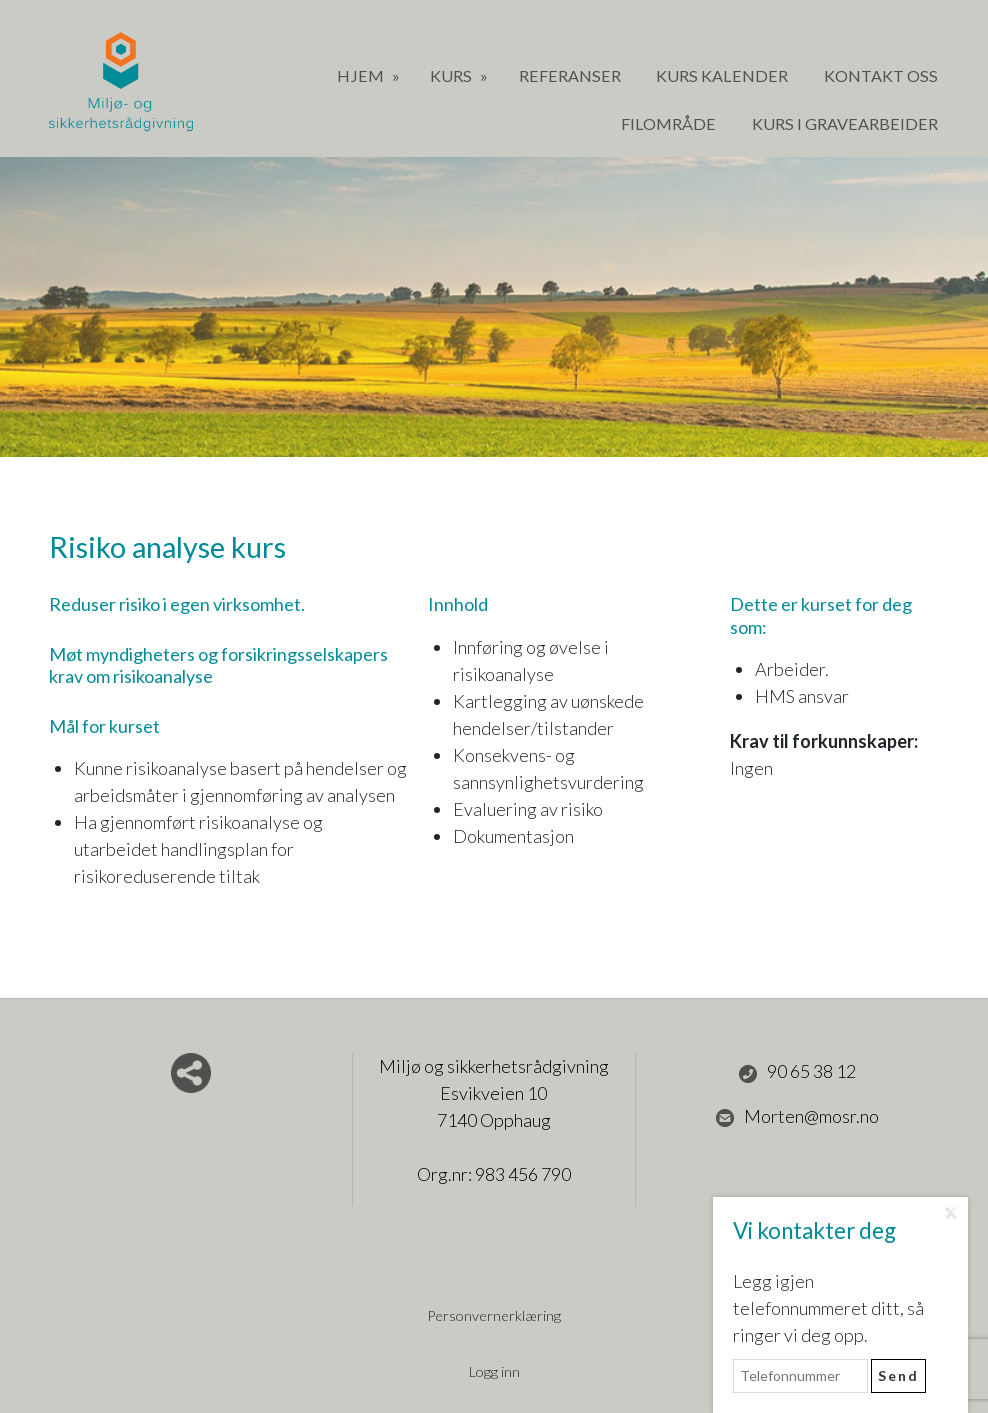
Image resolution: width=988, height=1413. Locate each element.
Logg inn (494, 1371)
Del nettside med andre (191, 1073)
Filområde (668, 123)
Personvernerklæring (494, 1315)
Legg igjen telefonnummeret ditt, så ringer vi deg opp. (828, 1308)
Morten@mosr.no (797, 1117)
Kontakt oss (881, 75)
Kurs (452, 75)
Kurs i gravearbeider (845, 123)
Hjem (362, 75)
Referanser (570, 75)
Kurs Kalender (722, 75)
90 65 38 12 (797, 1072)
